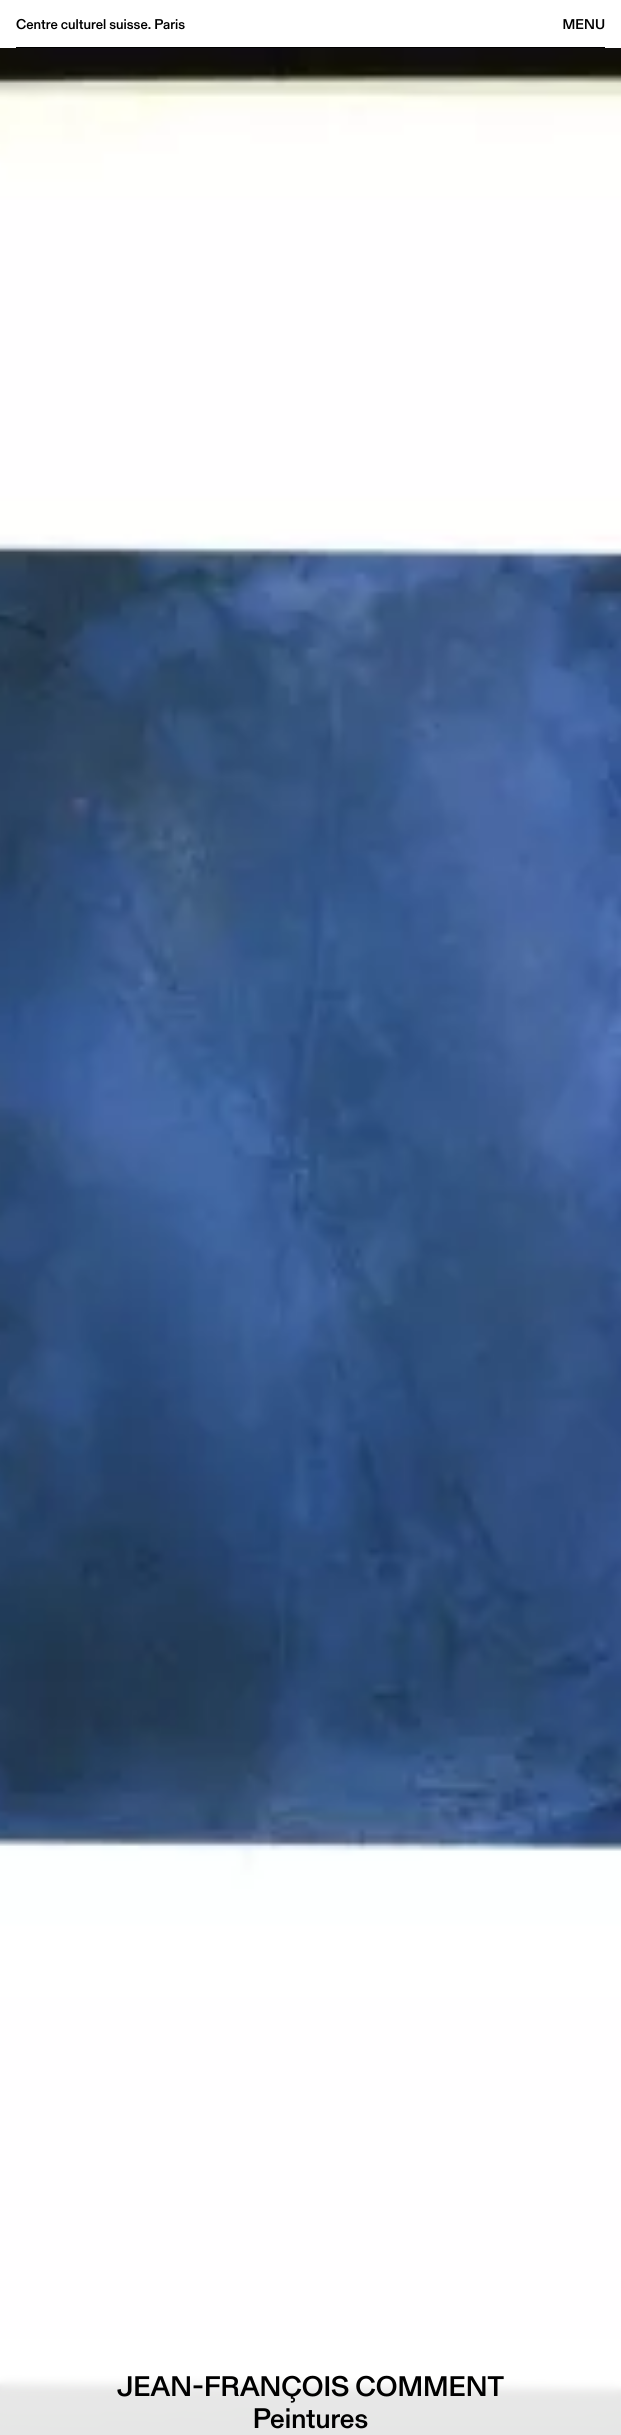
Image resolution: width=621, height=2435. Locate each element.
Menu (584, 24)
